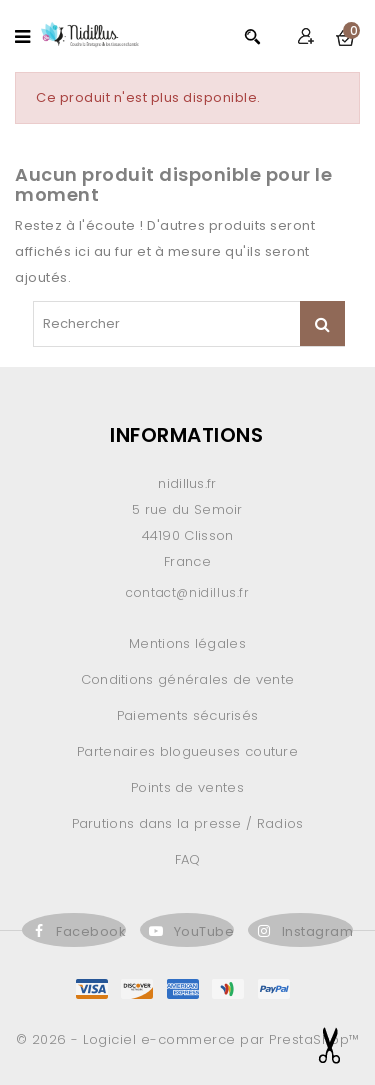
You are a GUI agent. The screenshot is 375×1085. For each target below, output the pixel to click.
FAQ (188, 859)
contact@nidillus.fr (187, 592)
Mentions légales (187, 643)
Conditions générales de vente (188, 679)
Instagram (318, 931)
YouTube (204, 931)
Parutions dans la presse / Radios (188, 823)
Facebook (91, 931)
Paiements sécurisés (188, 715)
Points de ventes (187, 787)
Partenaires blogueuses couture (187, 751)
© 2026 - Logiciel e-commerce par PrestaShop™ (188, 1039)
